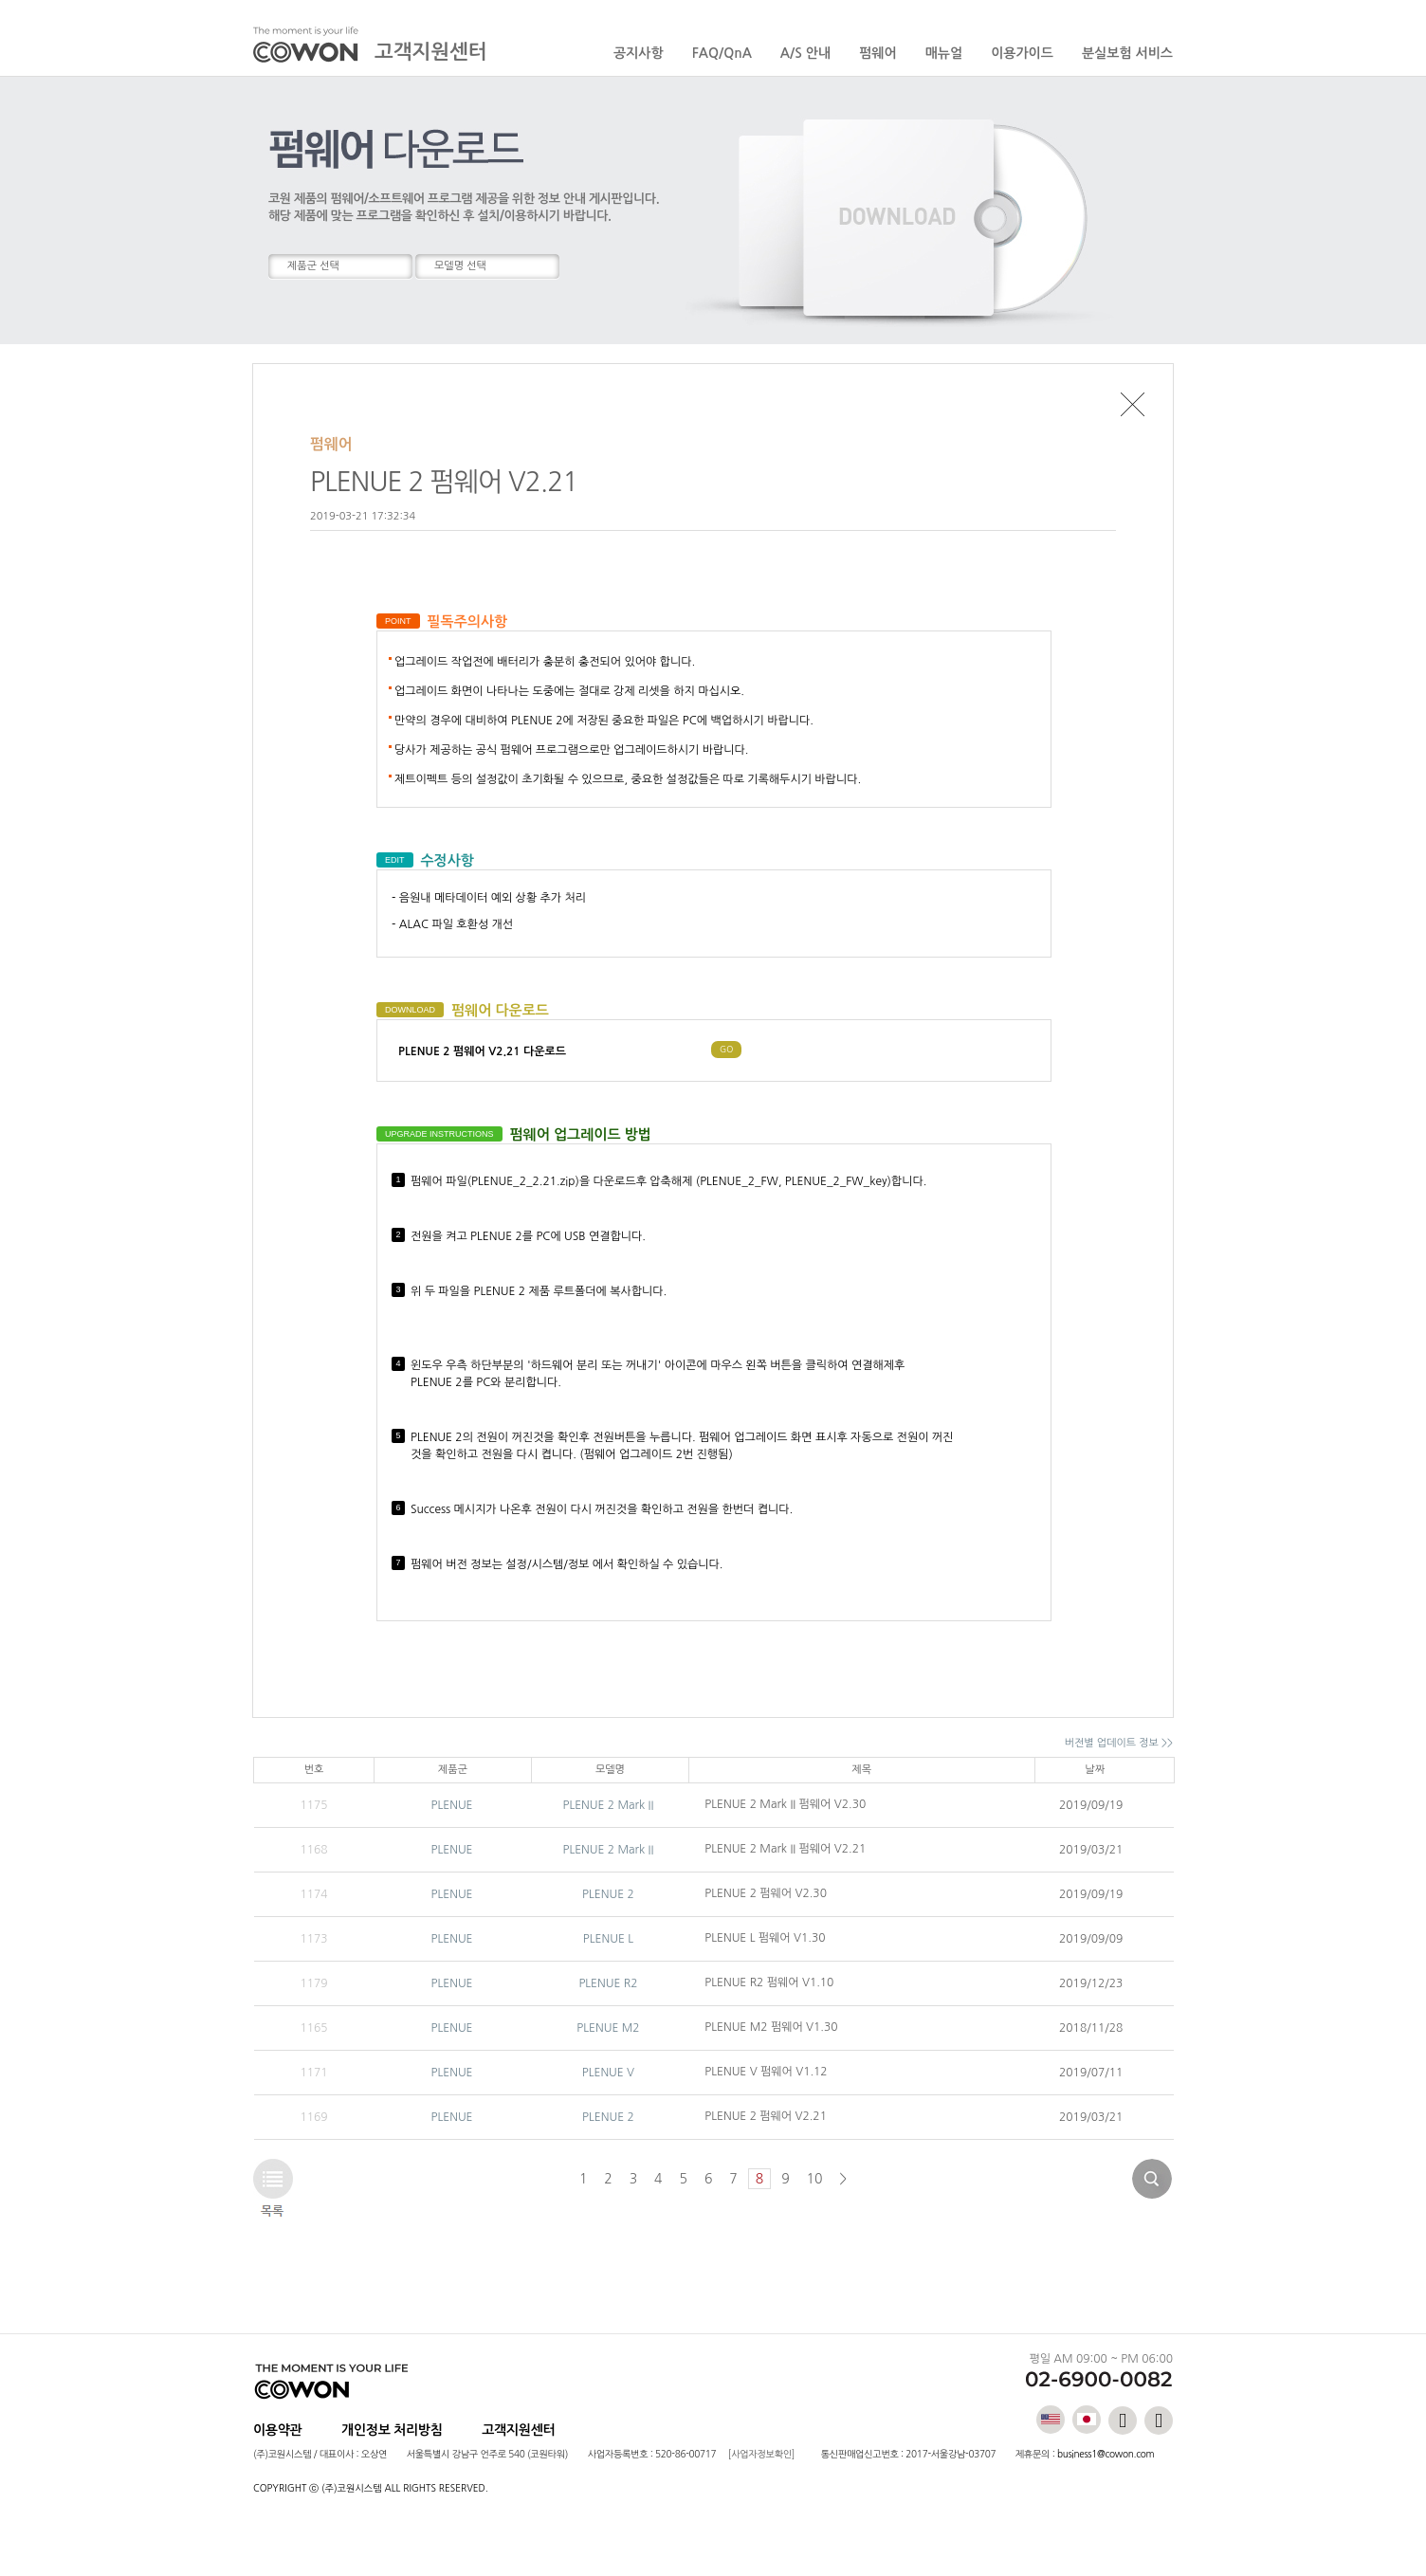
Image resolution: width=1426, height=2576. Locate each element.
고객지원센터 (518, 2430)
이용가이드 (1022, 53)
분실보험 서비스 (1127, 53)
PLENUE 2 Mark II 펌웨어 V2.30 (785, 1804)
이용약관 (277, 2430)
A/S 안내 (805, 53)
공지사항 (638, 53)
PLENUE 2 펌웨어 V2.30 (765, 1893)
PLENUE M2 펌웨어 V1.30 (770, 2027)
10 (815, 2178)
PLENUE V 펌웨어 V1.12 (765, 2071)
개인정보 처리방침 (392, 2430)
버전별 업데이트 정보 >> (1119, 1743)
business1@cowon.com (1105, 2453)
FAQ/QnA (722, 53)
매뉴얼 (943, 53)
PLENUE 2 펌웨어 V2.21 (765, 2116)
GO (726, 1049)
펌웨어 (877, 53)
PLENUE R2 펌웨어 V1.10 (768, 1982)
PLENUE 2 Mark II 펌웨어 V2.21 (785, 1848)
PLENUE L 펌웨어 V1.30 (764, 1938)
